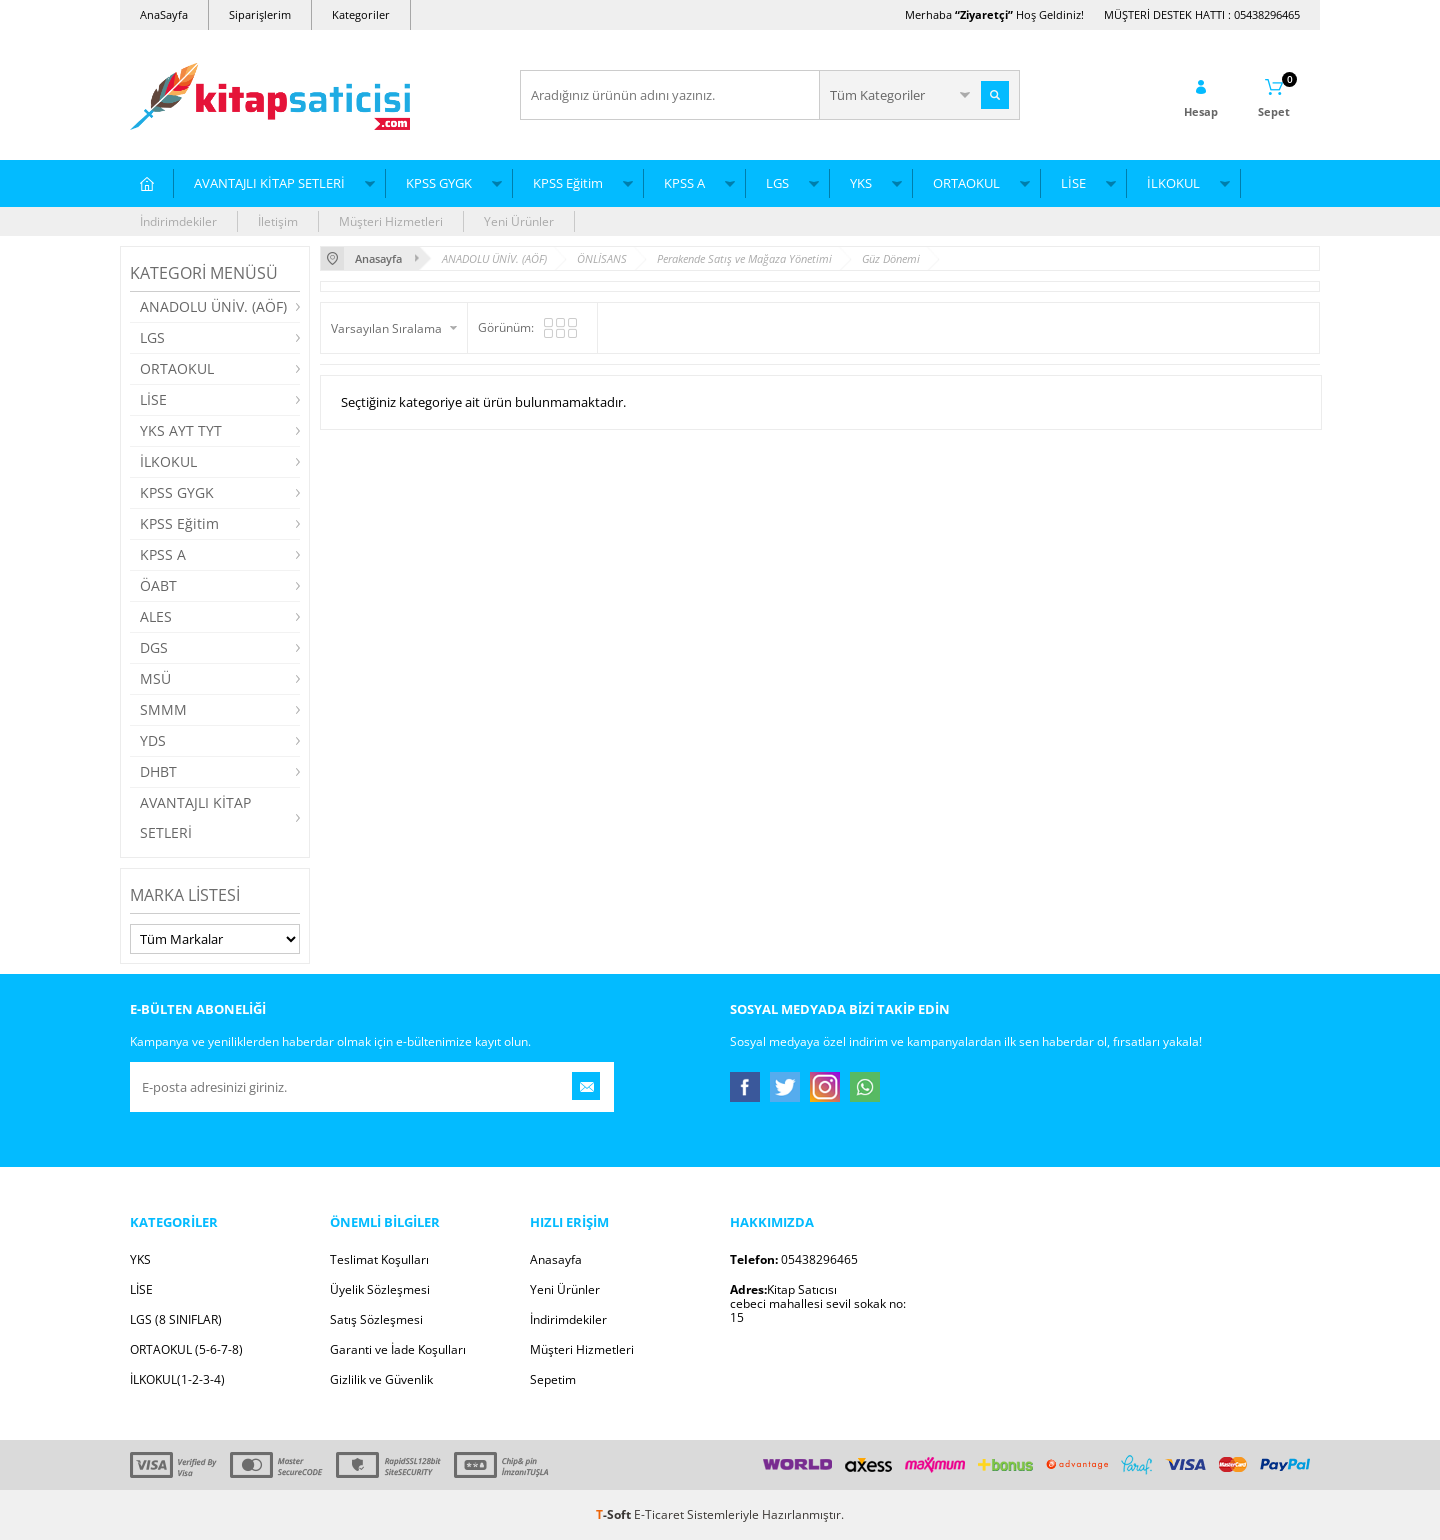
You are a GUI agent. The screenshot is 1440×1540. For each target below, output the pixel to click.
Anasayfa (556, 1259)
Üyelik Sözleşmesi (380, 1289)
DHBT (158, 771)
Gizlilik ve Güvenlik (381, 1379)
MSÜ (155, 678)
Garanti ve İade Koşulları (398, 1349)
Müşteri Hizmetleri (391, 221)
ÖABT (158, 585)
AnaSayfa (164, 14)
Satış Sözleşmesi (376, 1319)
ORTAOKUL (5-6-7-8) (186, 1349)
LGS (777, 183)
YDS (153, 740)
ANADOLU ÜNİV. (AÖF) (213, 306)
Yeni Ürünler (519, 221)
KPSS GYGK (439, 183)
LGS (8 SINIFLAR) (176, 1319)
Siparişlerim (260, 14)
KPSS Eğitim (568, 183)
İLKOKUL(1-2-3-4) (177, 1379)
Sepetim (553, 1379)
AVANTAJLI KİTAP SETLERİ (269, 183)
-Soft (615, 1514)
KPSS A (684, 183)
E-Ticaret (659, 1514)
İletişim (278, 221)
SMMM (163, 709)
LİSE (1073, 183)
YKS (861, 183)
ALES (156, 616)
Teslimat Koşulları (379, 1259)
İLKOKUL (1173, 183)
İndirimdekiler (178, 221)
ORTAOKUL (966, 183)
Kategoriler (361, 14)
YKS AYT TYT (181, 430)
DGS (154, 647)
